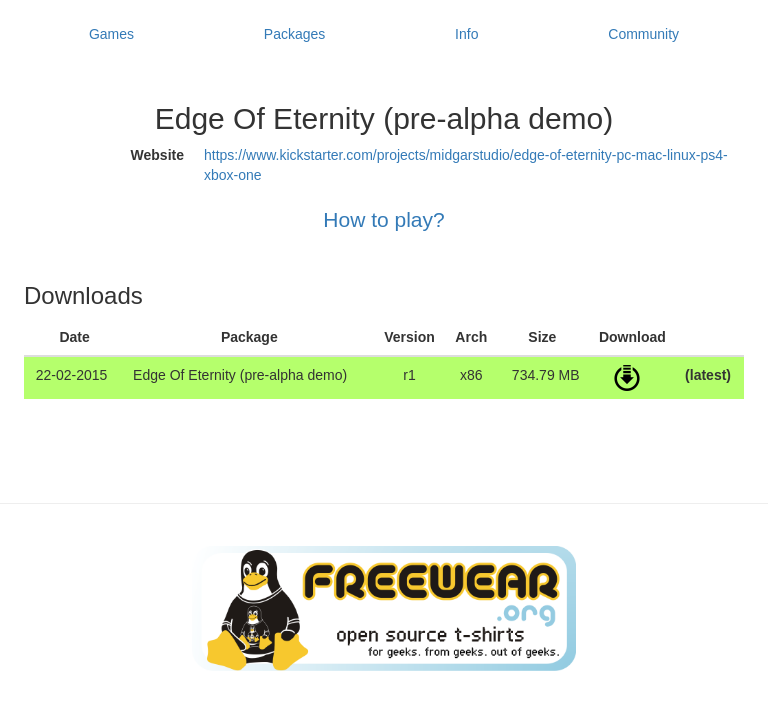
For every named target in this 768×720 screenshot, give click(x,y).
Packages (294, 34)
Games (111, 34)
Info (466, 34)
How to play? (383, 219)
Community (643, 34)
